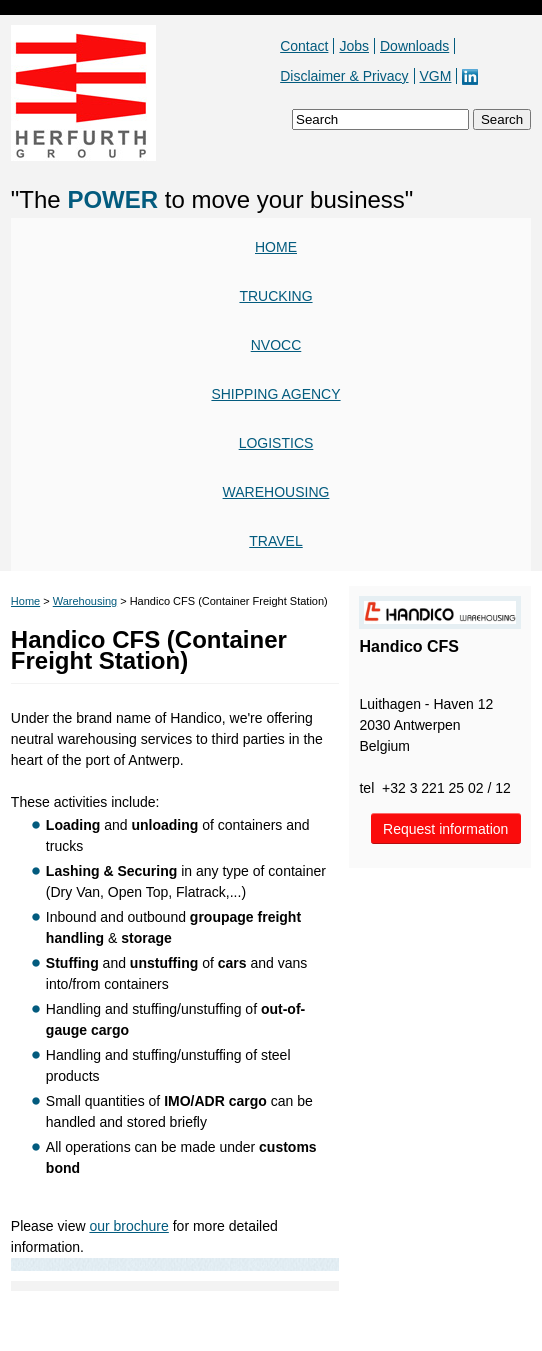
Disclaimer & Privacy (344, 76)
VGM (436, 76)
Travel (275, 541)
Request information (445, 829)
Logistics (276, 443)
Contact (304, 46)
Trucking (275, 296)
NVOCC (276, 345)
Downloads (414, 46)
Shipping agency (275, 394)
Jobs (354, 46)
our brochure (128, 1226)
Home (276, 247)
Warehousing (276, 492)
